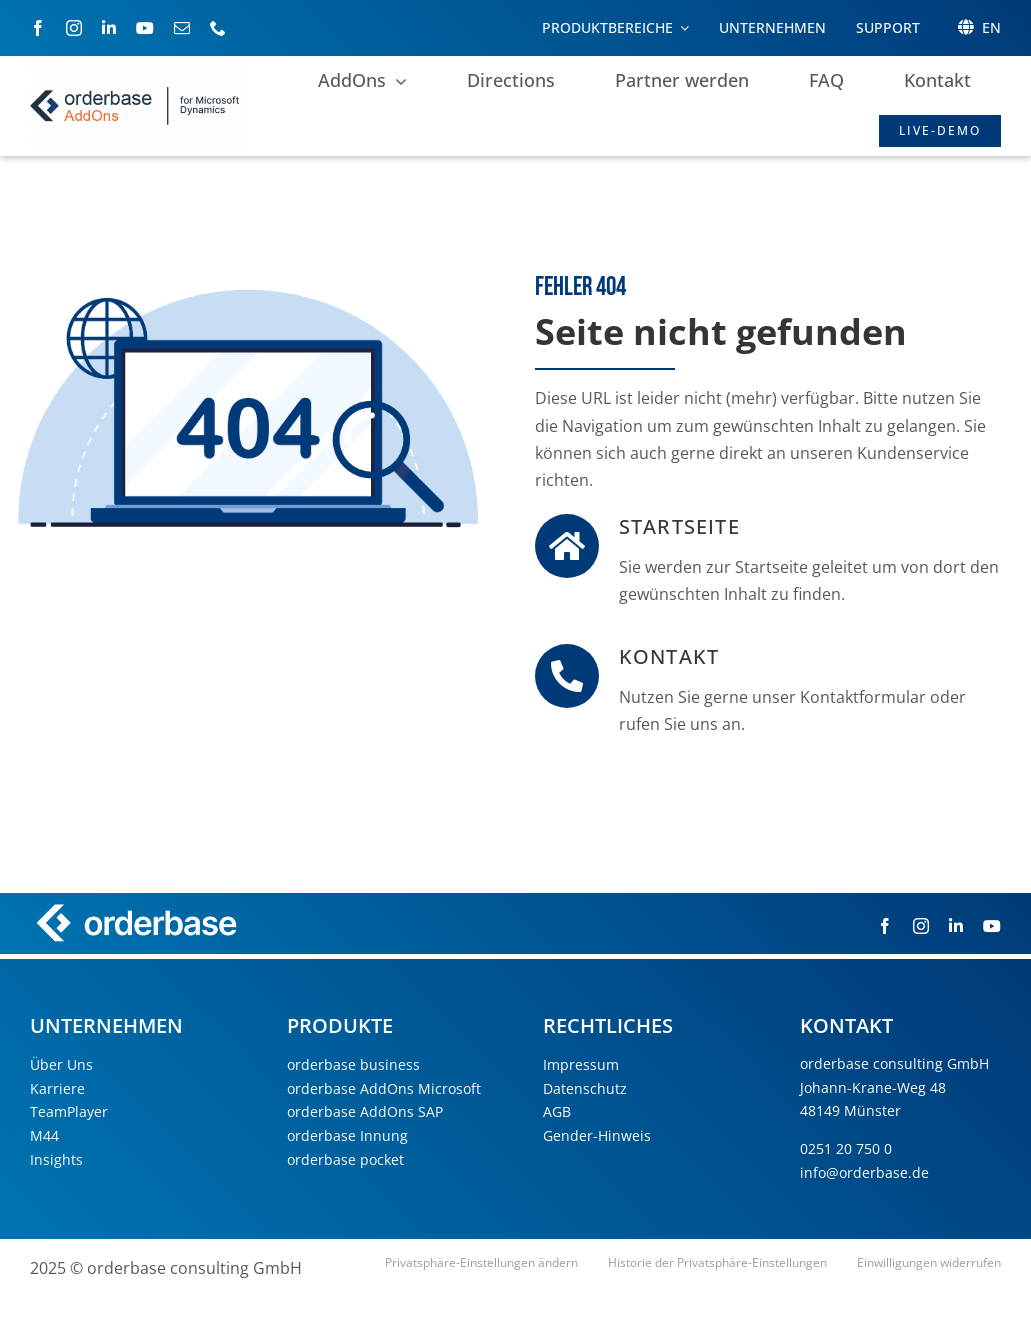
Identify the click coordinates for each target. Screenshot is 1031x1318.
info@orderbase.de (864, 1172)
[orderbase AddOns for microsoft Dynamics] (137, 69)
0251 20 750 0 (846, 1148)
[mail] (182, 28)
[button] (481, 1263)
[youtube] (145, 28)
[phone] (218, 28)
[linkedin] (109, 28)
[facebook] (38, 28)
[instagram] (74, 28)
